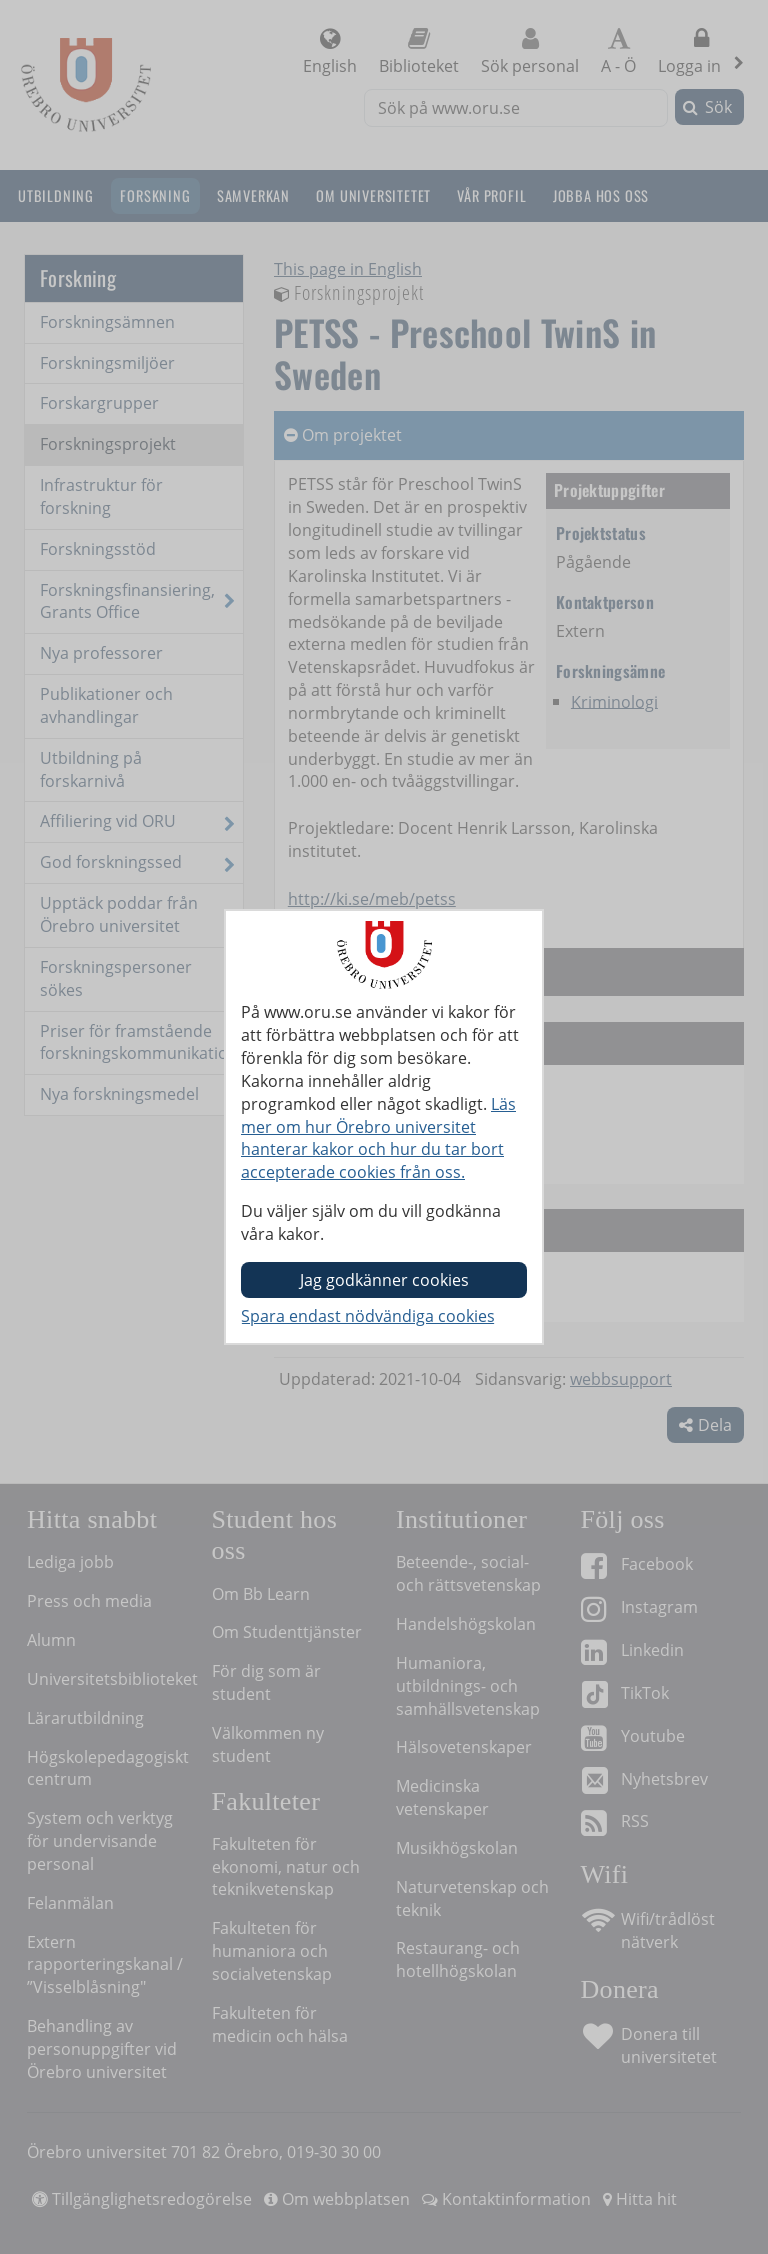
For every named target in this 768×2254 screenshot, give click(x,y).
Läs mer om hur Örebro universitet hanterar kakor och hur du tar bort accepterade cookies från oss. (378, 1138)
